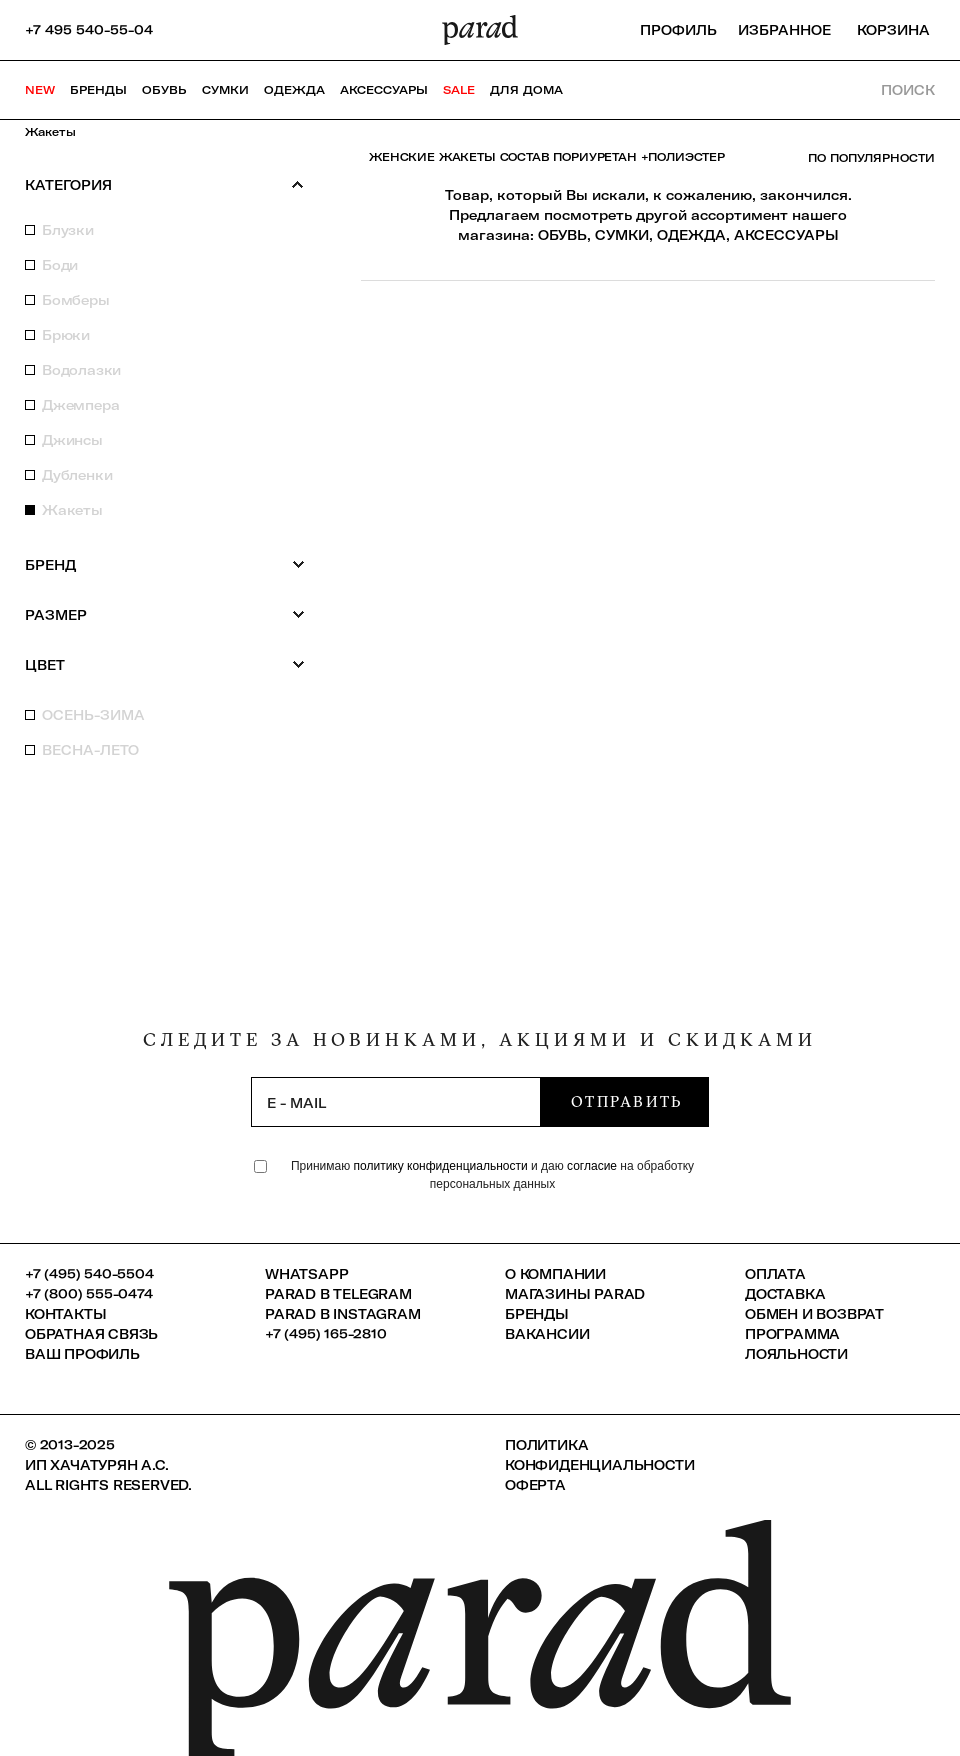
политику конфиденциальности (442, 1166)
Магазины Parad (575, 1294)
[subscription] (396, 1102)
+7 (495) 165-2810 (326, 1334)
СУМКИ (622, 235)
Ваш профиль (82, 1354)
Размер (165, 614)
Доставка (785, 1294)
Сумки (225, 90)
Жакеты (50, 132)
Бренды (98, 90)
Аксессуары (384, 90)
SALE (459, 90)
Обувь (164, 90)
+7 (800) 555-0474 (89, 1294)
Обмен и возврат (814, 1314)
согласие (592, 1166)
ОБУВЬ (562, 235)
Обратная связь (91, 1334)
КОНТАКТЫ (65, 1314)
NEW (40, 90)
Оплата (775, 1274)
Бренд (165, 564)
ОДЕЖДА (691, 235)
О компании (555, 1274)
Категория (165, 184)
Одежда (294, 90)
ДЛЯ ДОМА (526, 90)
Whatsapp (306, 1274)
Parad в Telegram (338, 1294)
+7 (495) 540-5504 (89, 1274)
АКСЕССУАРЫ (786, 235)
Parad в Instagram (343, 1314)
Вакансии (547, 1334)
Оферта (535, 1485)
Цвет (165, 664)
